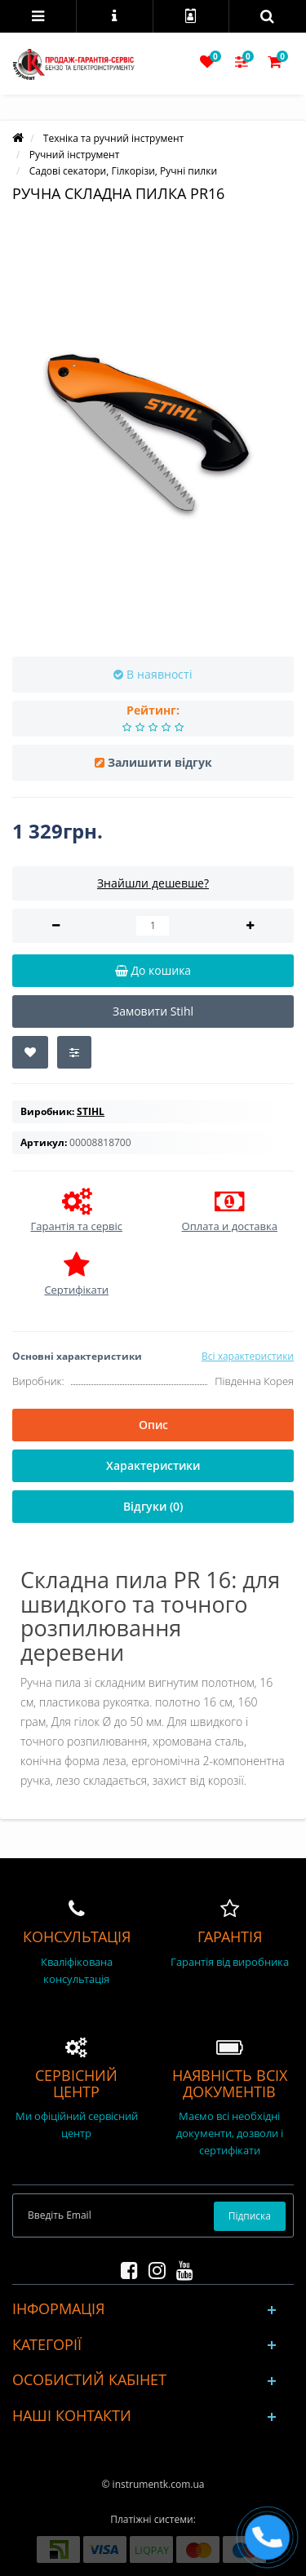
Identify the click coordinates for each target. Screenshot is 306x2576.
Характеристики (153, 1465)
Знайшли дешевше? (153, 883)
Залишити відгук (160, 762)
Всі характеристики (248, 1356)
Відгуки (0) (153, 1506)
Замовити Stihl (153, 1011)
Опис (153, 1424)
